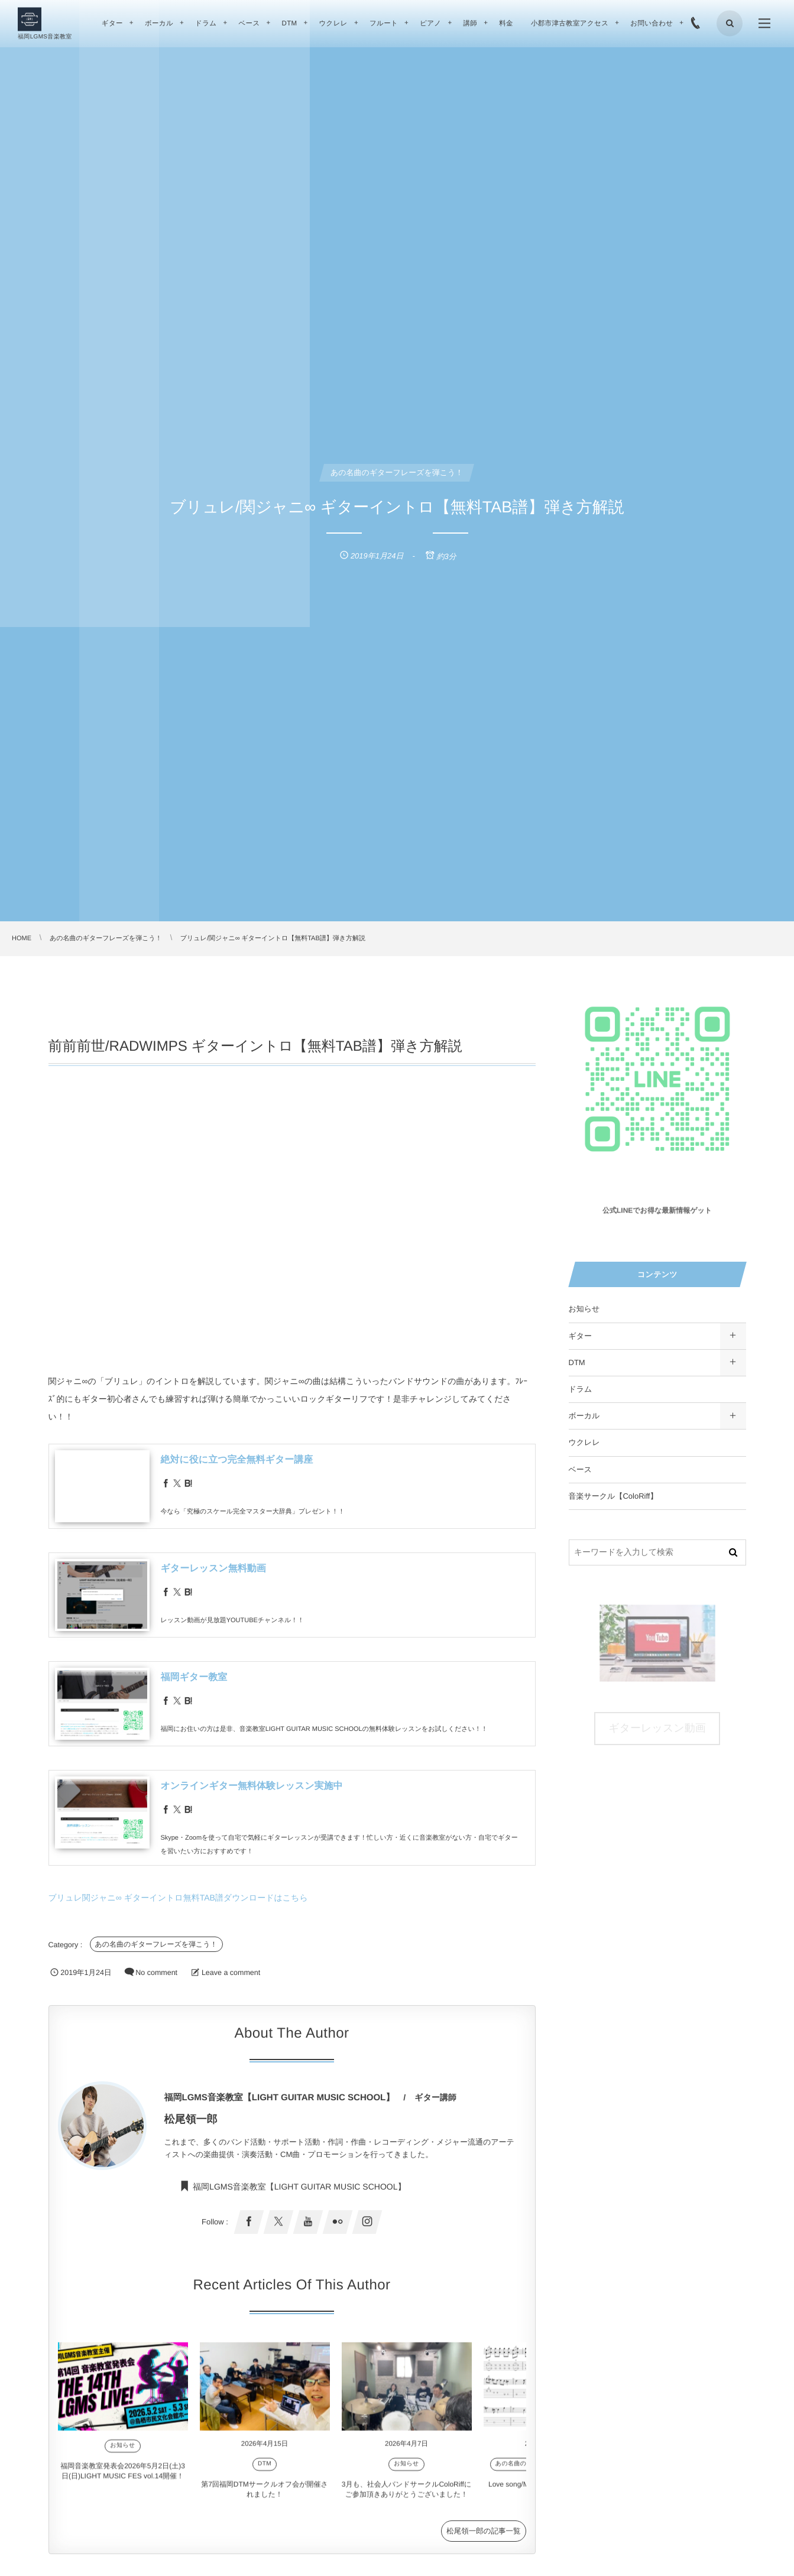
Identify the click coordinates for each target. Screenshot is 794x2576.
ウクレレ (584, 1442)
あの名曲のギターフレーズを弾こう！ (156, 1944)
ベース (580, 1469)
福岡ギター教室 (193, 1677)
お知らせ (122, 2448)
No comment (156, 1972)
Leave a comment (231, 1972)
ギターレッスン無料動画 (212, 1569)
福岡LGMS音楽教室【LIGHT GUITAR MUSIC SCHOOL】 (299, 2195)
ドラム (580, 1389)
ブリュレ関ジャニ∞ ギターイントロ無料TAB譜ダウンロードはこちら (178, 1897)
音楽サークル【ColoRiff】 (613, 1496)
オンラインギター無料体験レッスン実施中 (251, 1786)
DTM (264, 2467)
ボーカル (584, 1415)
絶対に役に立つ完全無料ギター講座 (236, 1460)
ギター (580, 1335)
